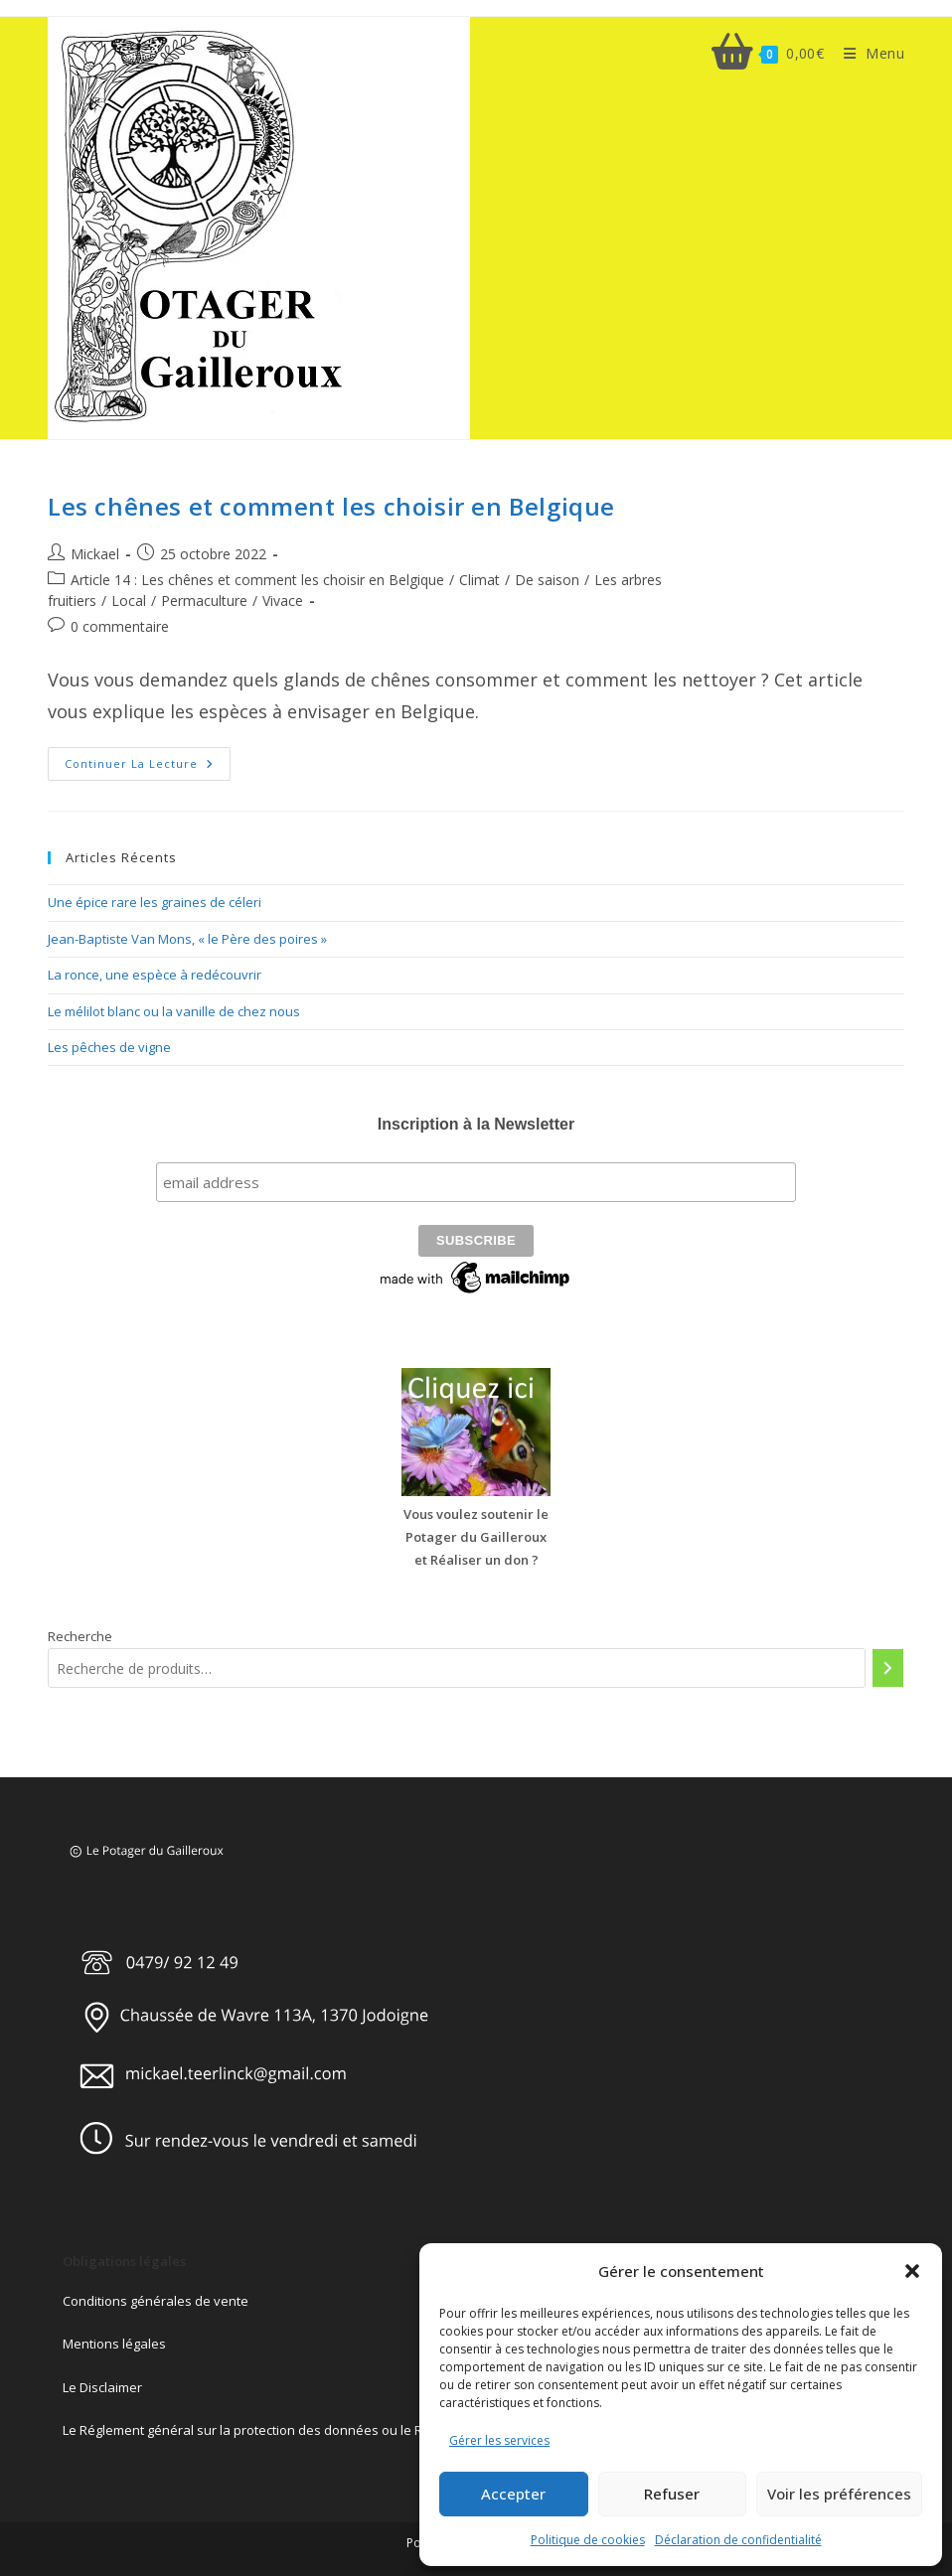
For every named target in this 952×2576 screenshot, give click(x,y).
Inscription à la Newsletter (476, 1124)
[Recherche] (888, 1665)
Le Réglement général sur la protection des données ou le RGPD (256, 2427)
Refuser (672, 2493)
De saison (547, 579)
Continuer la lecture (148, 767)
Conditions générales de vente (155, 2298)
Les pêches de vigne (109, 1047)
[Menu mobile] (866, 53)
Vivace (282, 600)
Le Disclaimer (102, 2384)
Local (128, 600)
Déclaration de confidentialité (738, 2539)
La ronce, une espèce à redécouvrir (154, 975)
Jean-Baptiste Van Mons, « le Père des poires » (187, 939)
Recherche (80, 1633)
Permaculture (204, 600)
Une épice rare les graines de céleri (154, 902)
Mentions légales (114, 2341)
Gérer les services (499, 2440)
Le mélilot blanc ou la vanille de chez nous (174, 1011)
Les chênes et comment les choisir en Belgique (331, 506)
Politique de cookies (588, 2539)
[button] (912, 2271)
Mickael (95, 553)
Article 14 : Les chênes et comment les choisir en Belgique (257, 579)
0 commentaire (120, 626)
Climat (479, 579)
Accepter (513, 2493)
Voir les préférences (839, 2493)
